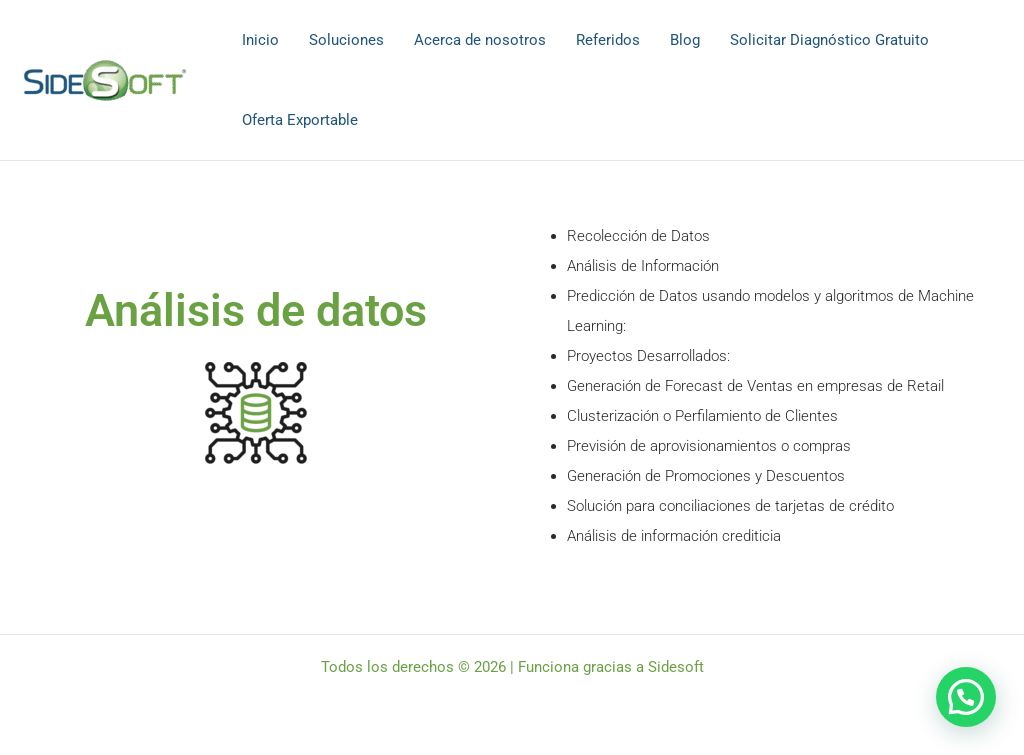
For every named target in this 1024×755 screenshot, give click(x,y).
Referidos (608, 40)
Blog (685, 40)
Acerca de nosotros (480, 40)
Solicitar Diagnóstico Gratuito (829, 40)
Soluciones (346, 40)
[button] (966, 697)
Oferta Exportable (300, 120)
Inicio (260, 40)
